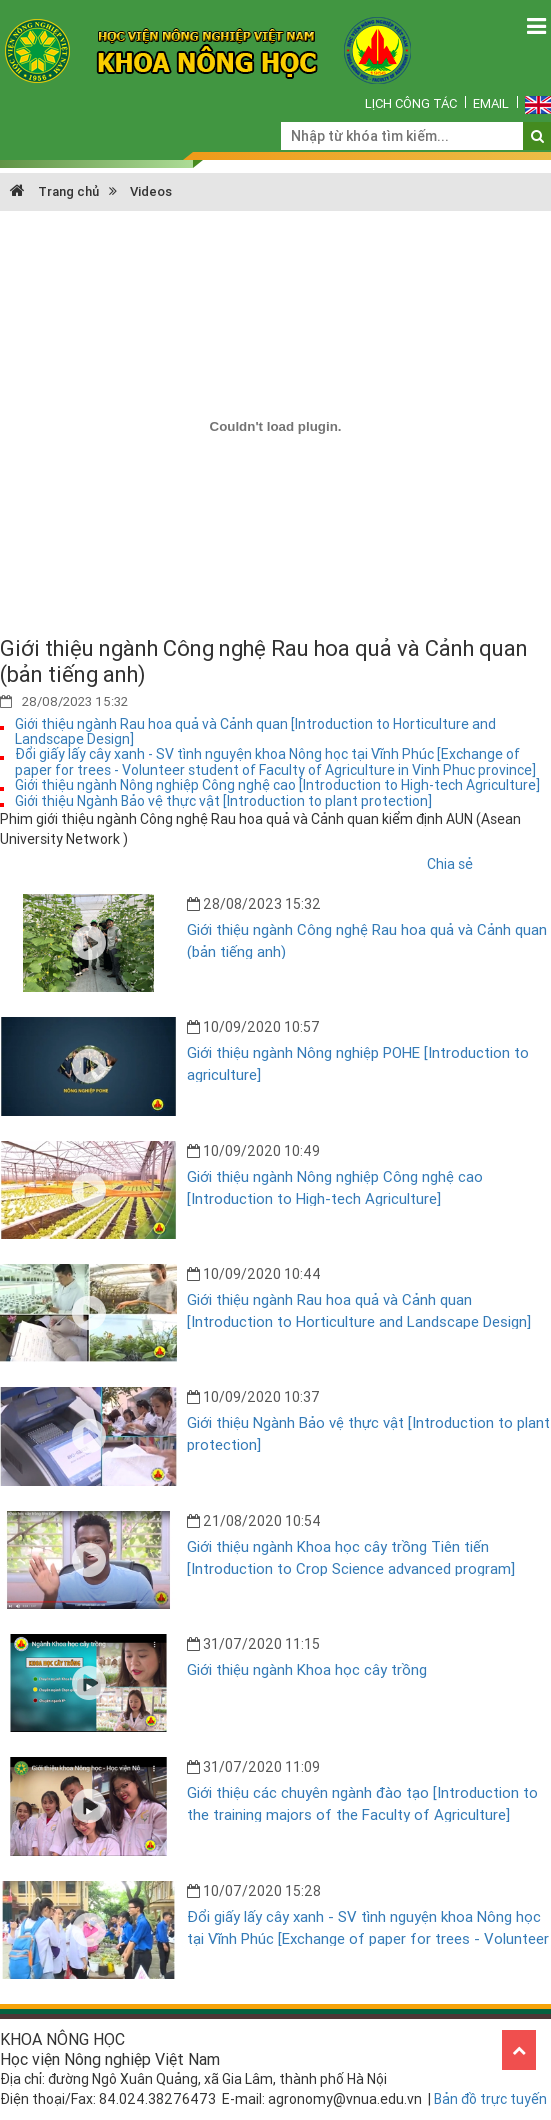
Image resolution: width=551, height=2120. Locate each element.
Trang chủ (54, 191)
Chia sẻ (450, 864)
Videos (151, 191)
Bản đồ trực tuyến (490, 2099)
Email (491, 103)
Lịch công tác (411, 103)
